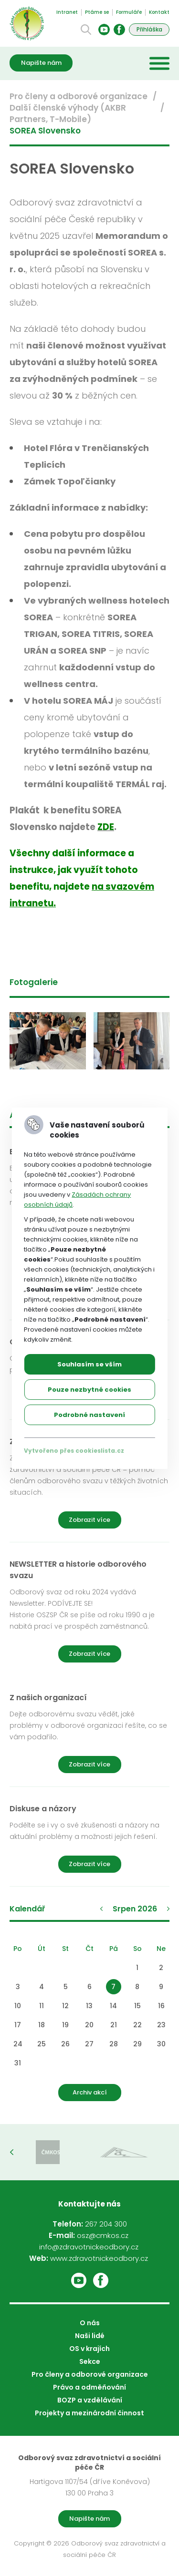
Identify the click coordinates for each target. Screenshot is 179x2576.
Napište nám (41, 62)
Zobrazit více (89, 1519)
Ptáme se (97, 12)
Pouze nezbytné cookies (89, 1389)
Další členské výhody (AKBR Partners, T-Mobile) (68, 113)
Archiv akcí (90, 2092)
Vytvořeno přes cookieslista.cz (74, 1451)
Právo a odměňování (89, 2387)
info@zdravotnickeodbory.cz (88, 2247)
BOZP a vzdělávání (89, 2400)
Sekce (89, 2361)
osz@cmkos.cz (102, 2235)
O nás (90, 2323)
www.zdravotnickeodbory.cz (99, 2258)
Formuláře (129, 12)
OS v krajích (89, 2348)
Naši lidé (90, 2335)
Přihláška (149, 29)
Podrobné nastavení (89, 1414)
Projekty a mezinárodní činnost (89, 2413)
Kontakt (159, 12)
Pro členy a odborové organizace (78, 96)
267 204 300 (106, 2224)
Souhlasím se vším (89, 1364)
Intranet (67, 12)
